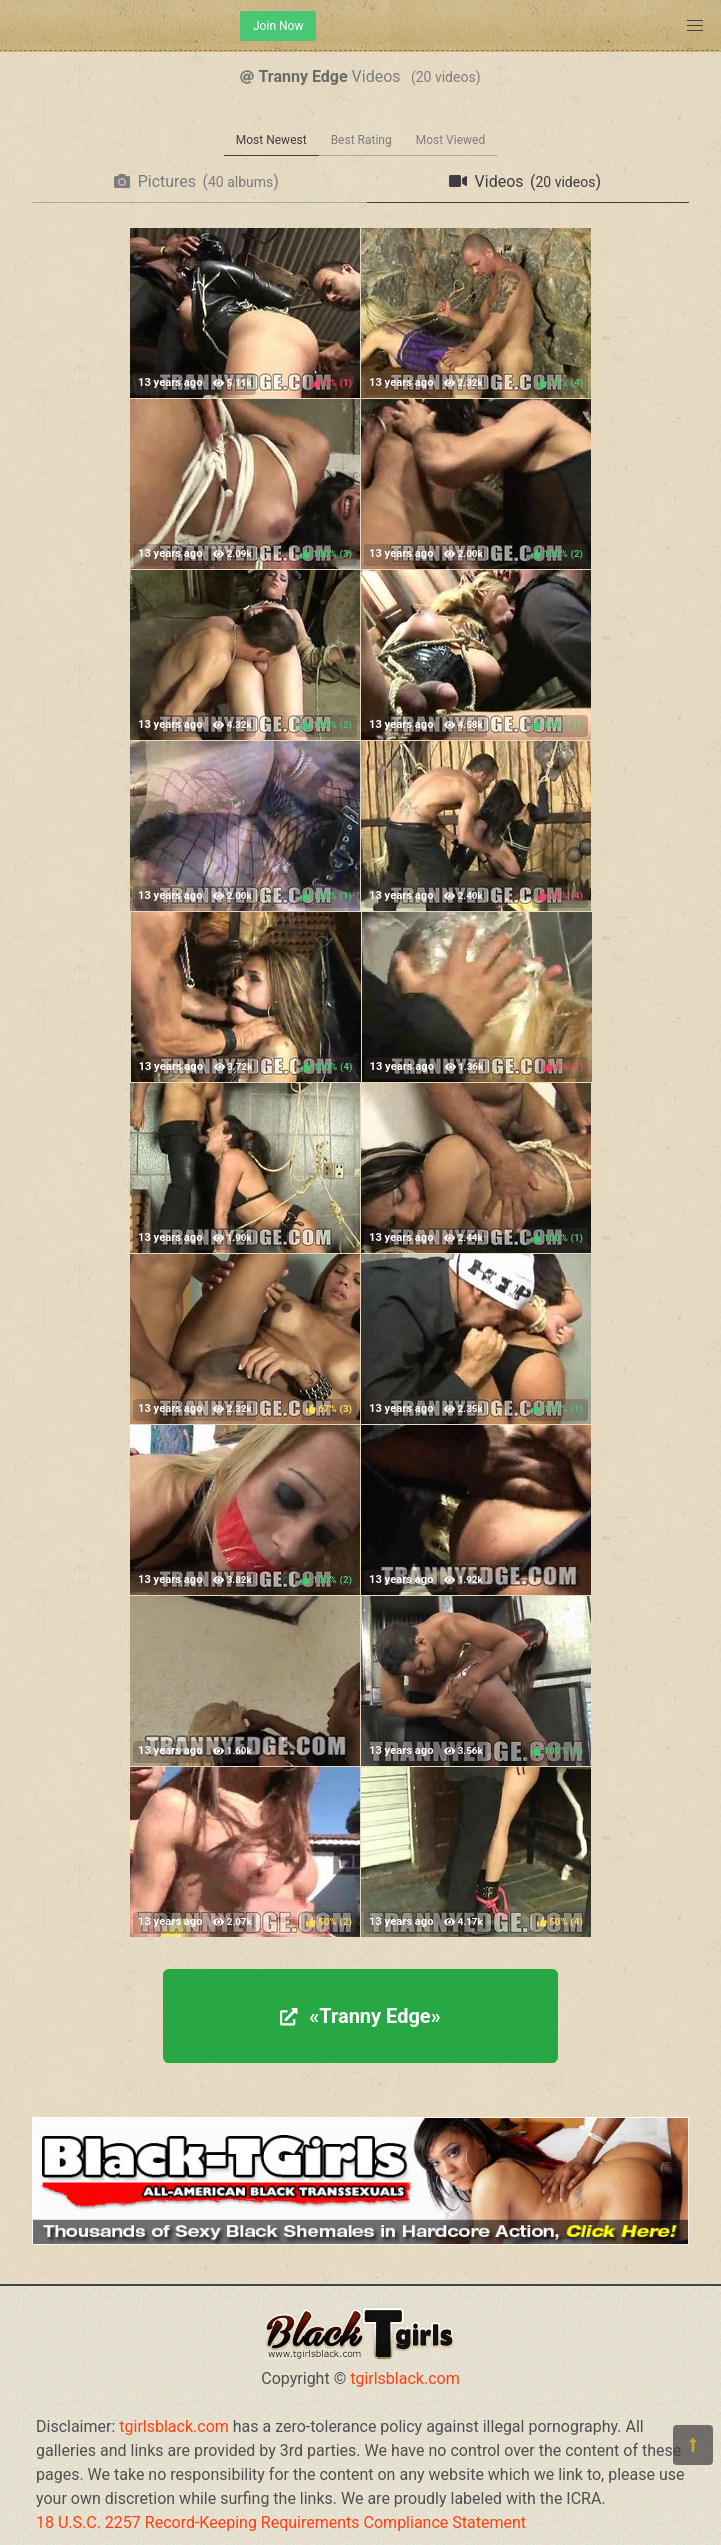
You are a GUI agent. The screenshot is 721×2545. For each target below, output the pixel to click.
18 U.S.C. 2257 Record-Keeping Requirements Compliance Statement (281, 2522)
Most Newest (271, 140)
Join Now (278, 26)
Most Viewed (451, 140)
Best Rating (361, 140)
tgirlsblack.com (405, 2378)
